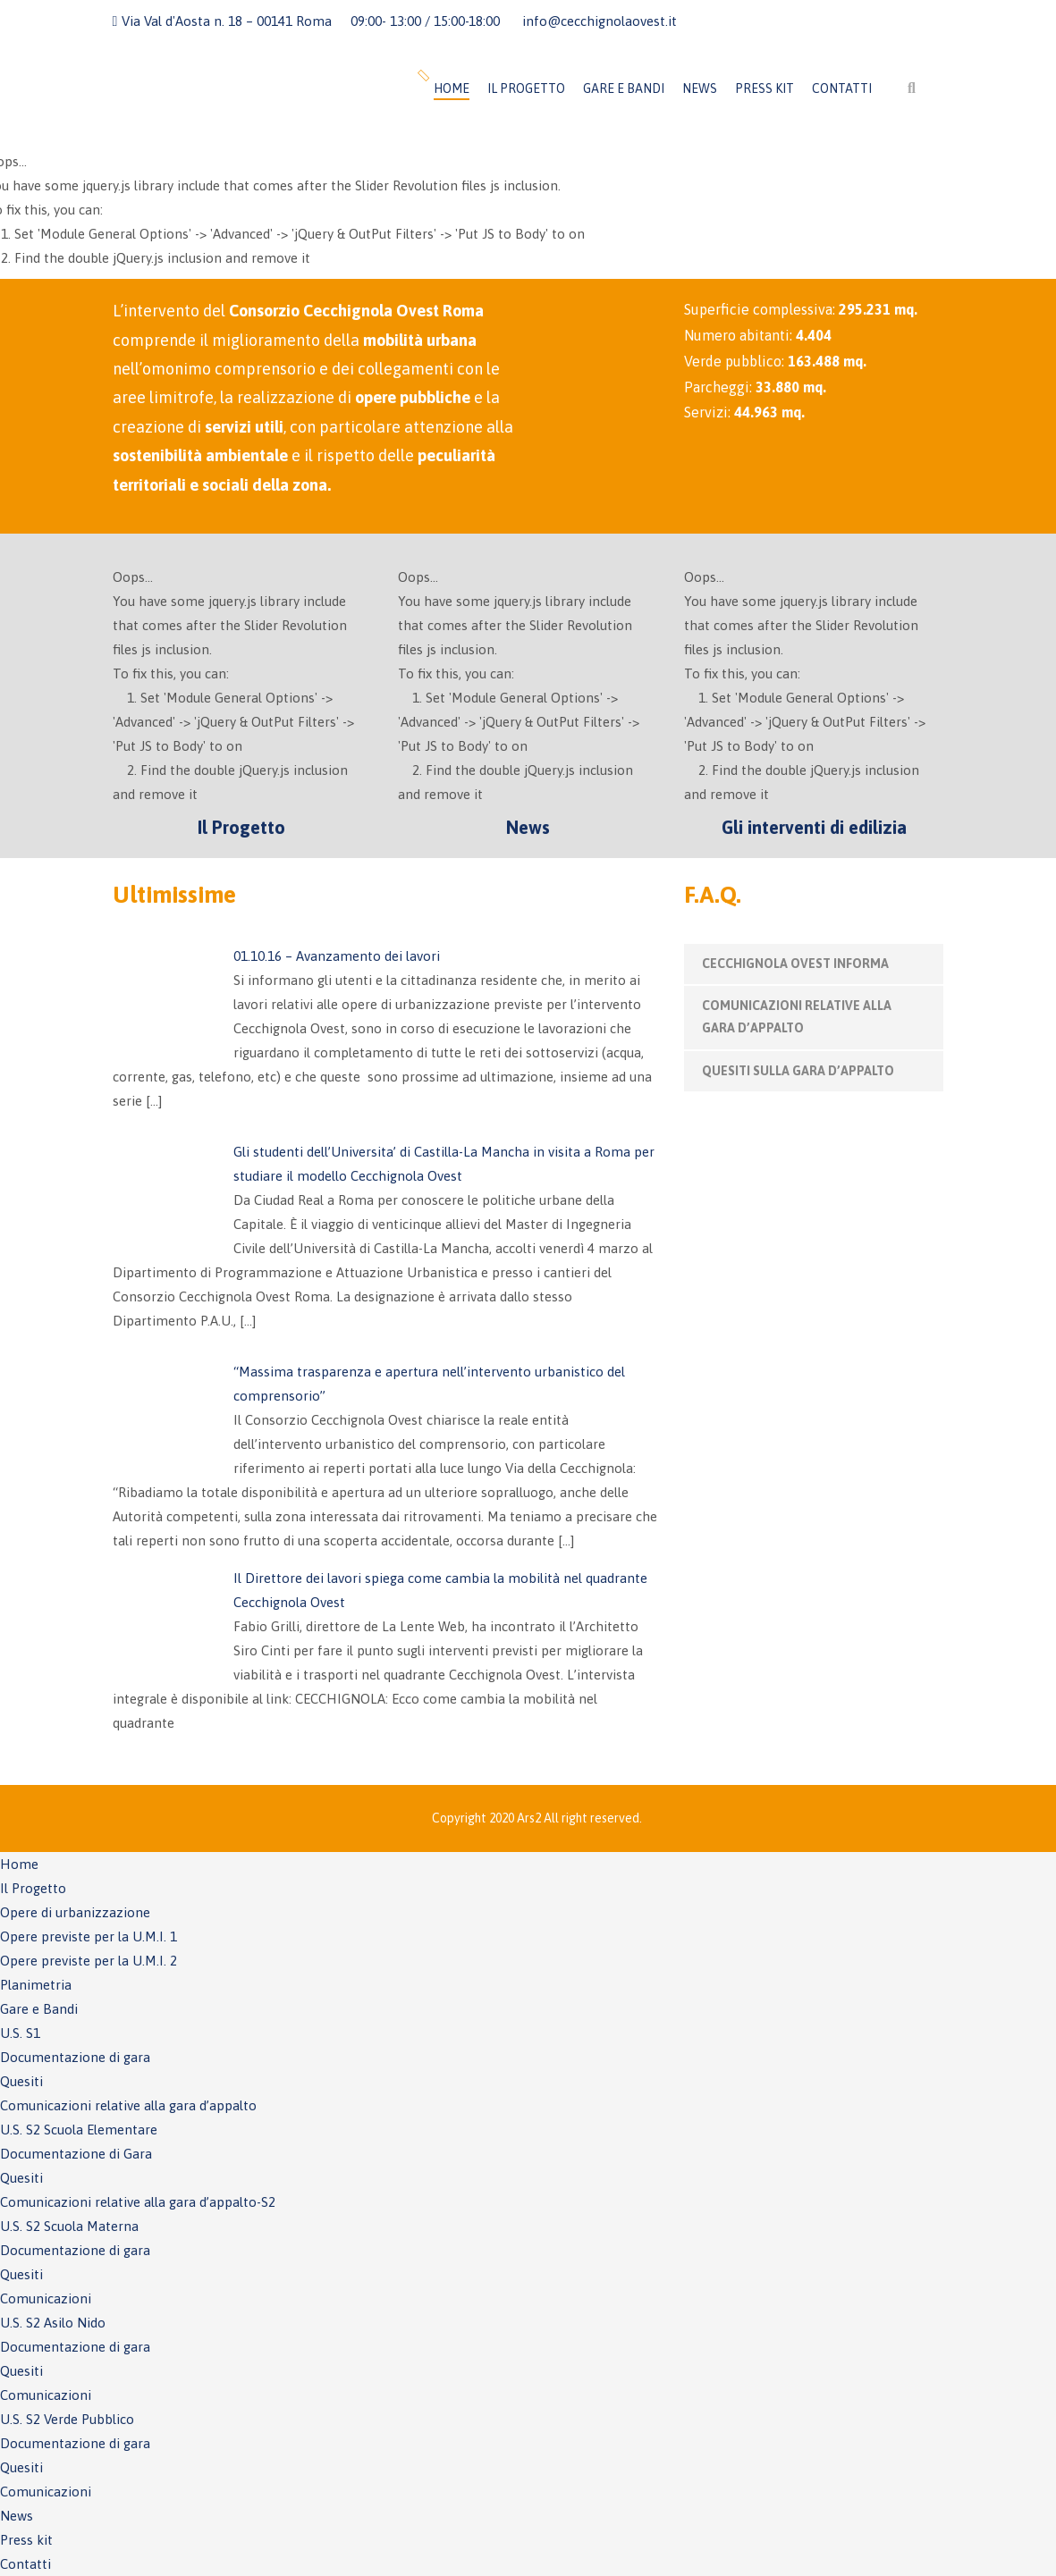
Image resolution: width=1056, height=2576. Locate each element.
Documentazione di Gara (76, 2153)
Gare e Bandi (623, 88)
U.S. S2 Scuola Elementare (78, 2129)
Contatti (842, 88)
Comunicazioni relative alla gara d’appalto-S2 (137, 2202)
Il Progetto (526, 88)
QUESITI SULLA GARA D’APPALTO (798, 1071)
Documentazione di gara (75, 2057)
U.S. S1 (20, 2033)
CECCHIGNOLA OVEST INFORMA (795, 963)
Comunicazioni (45, 2298)
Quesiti (21, 2081)
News (699, 88)
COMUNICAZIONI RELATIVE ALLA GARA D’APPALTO (796, 1016)
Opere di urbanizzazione (75, 1912)
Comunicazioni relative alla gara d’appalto (128, 2105)
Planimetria (36, 1984)
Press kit (764, 88)
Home (451, 88)
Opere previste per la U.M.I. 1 (88, 1936)
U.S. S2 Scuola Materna (69, 2226)
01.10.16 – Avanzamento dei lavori (336, 956)
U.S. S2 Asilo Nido (53, 2322)
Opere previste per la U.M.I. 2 (88, 1960)
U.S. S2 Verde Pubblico (67, 2419)
